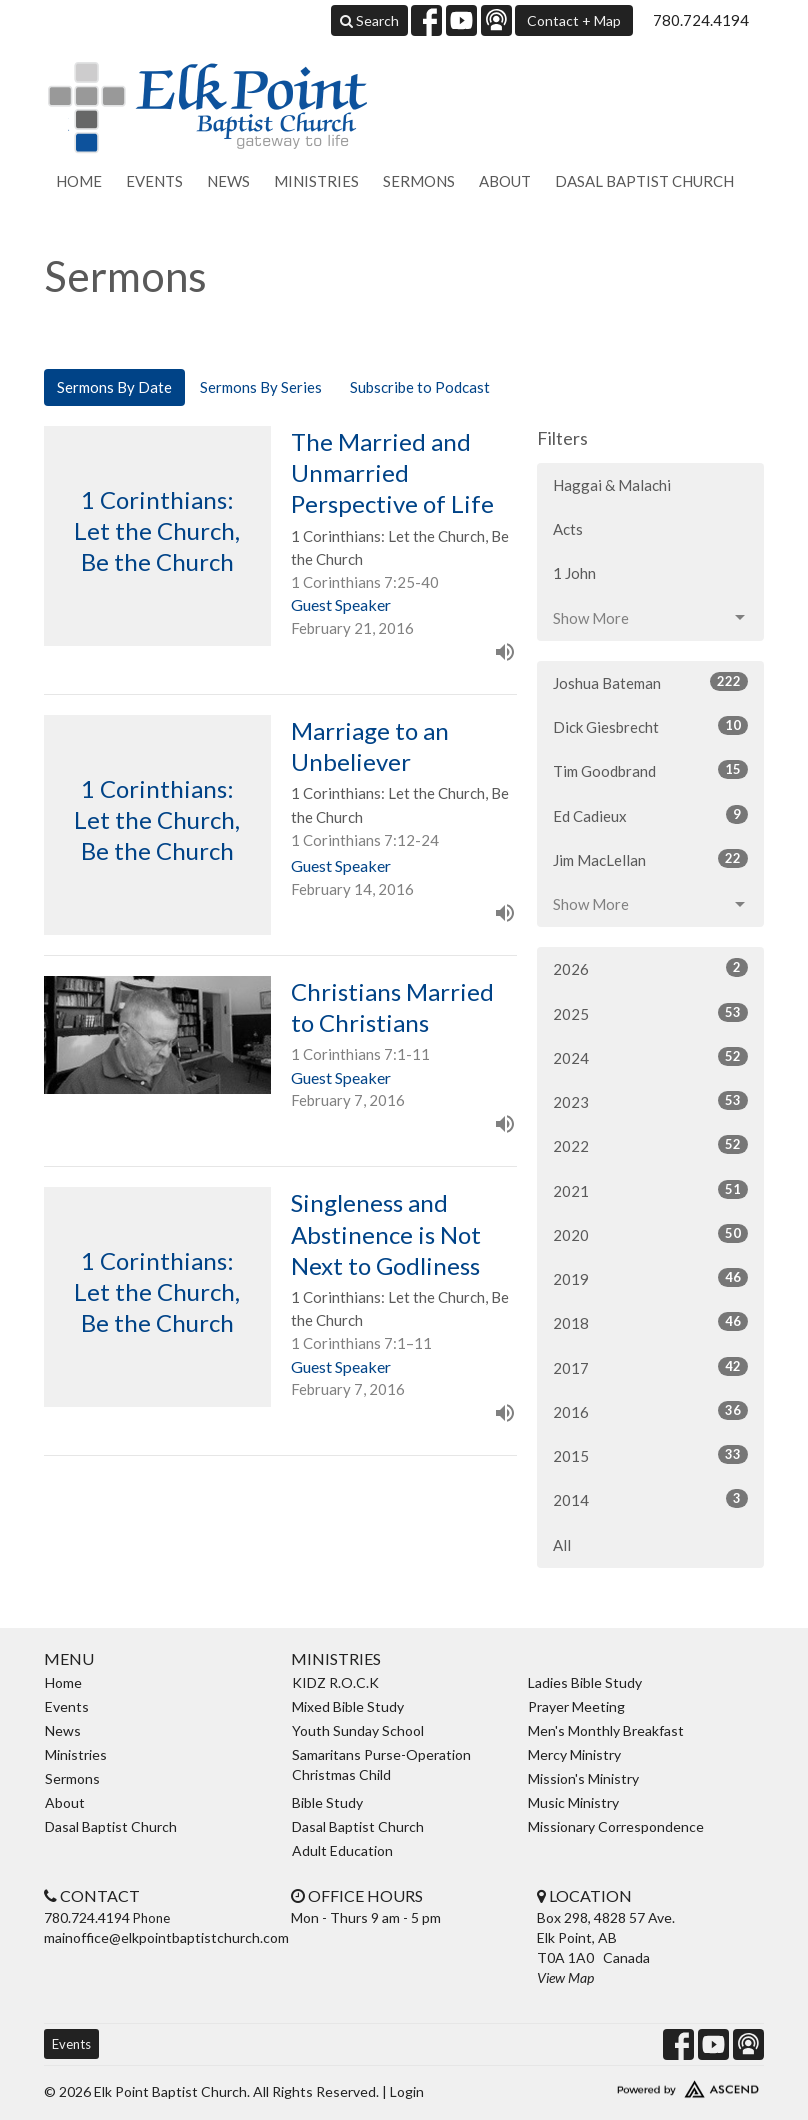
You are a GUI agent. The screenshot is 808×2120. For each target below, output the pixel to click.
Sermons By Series (261, 387)
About (505, 181)
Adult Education (342, 1850)
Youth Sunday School (358, 1730)
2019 (650, 1278)
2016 (650, 1411)
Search (369, 20)
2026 (650, 968)
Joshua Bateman (650, 682)
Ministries (316, 181)
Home (79, 181)
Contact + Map (574, 20)
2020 (650, 1234)
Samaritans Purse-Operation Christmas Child (381, 1764)
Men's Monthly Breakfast (606, 1730)
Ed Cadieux (650, 815)
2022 (650, 1145)
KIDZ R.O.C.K (335, 1682)
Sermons (419, 181)
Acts (568, 529)
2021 (650, 1190)
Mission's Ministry (583, 1778)
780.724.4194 (701, 20)
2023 (650, 1101)
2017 (650, 1367)
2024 (650, 1057)
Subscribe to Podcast (420, 387)
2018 (650, 1322)
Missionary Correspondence (616, 1826)
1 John (574, 573)
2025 (650, 1013)
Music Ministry (573, 1802)
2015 (650, 1455)
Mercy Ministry (574, 1754)
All (562, 1545)
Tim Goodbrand (650, 770)
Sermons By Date (114, 387)
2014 (650, 1499)
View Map (565, 1977)
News (228, 181)
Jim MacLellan (650, 859)
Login (407, 2091)
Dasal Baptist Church (644, 181)
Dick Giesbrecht (650, 726)
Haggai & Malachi (612, 485)
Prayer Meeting (576, 1706)
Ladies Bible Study (585, 1682)
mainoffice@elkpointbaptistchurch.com (166, 1937)
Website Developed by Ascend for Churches (650, 2085)
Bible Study (327, 1802)
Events (154, 181)
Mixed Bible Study (348, 1706)
